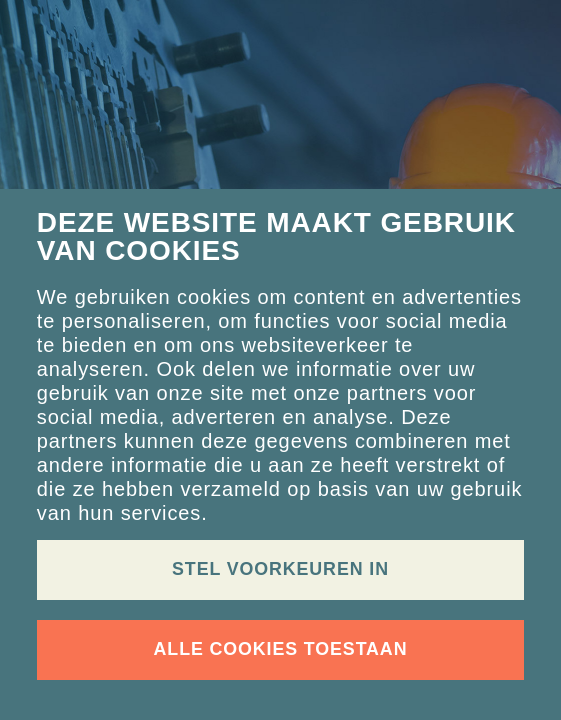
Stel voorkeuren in (280, 569)
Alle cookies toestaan (281, 649)
